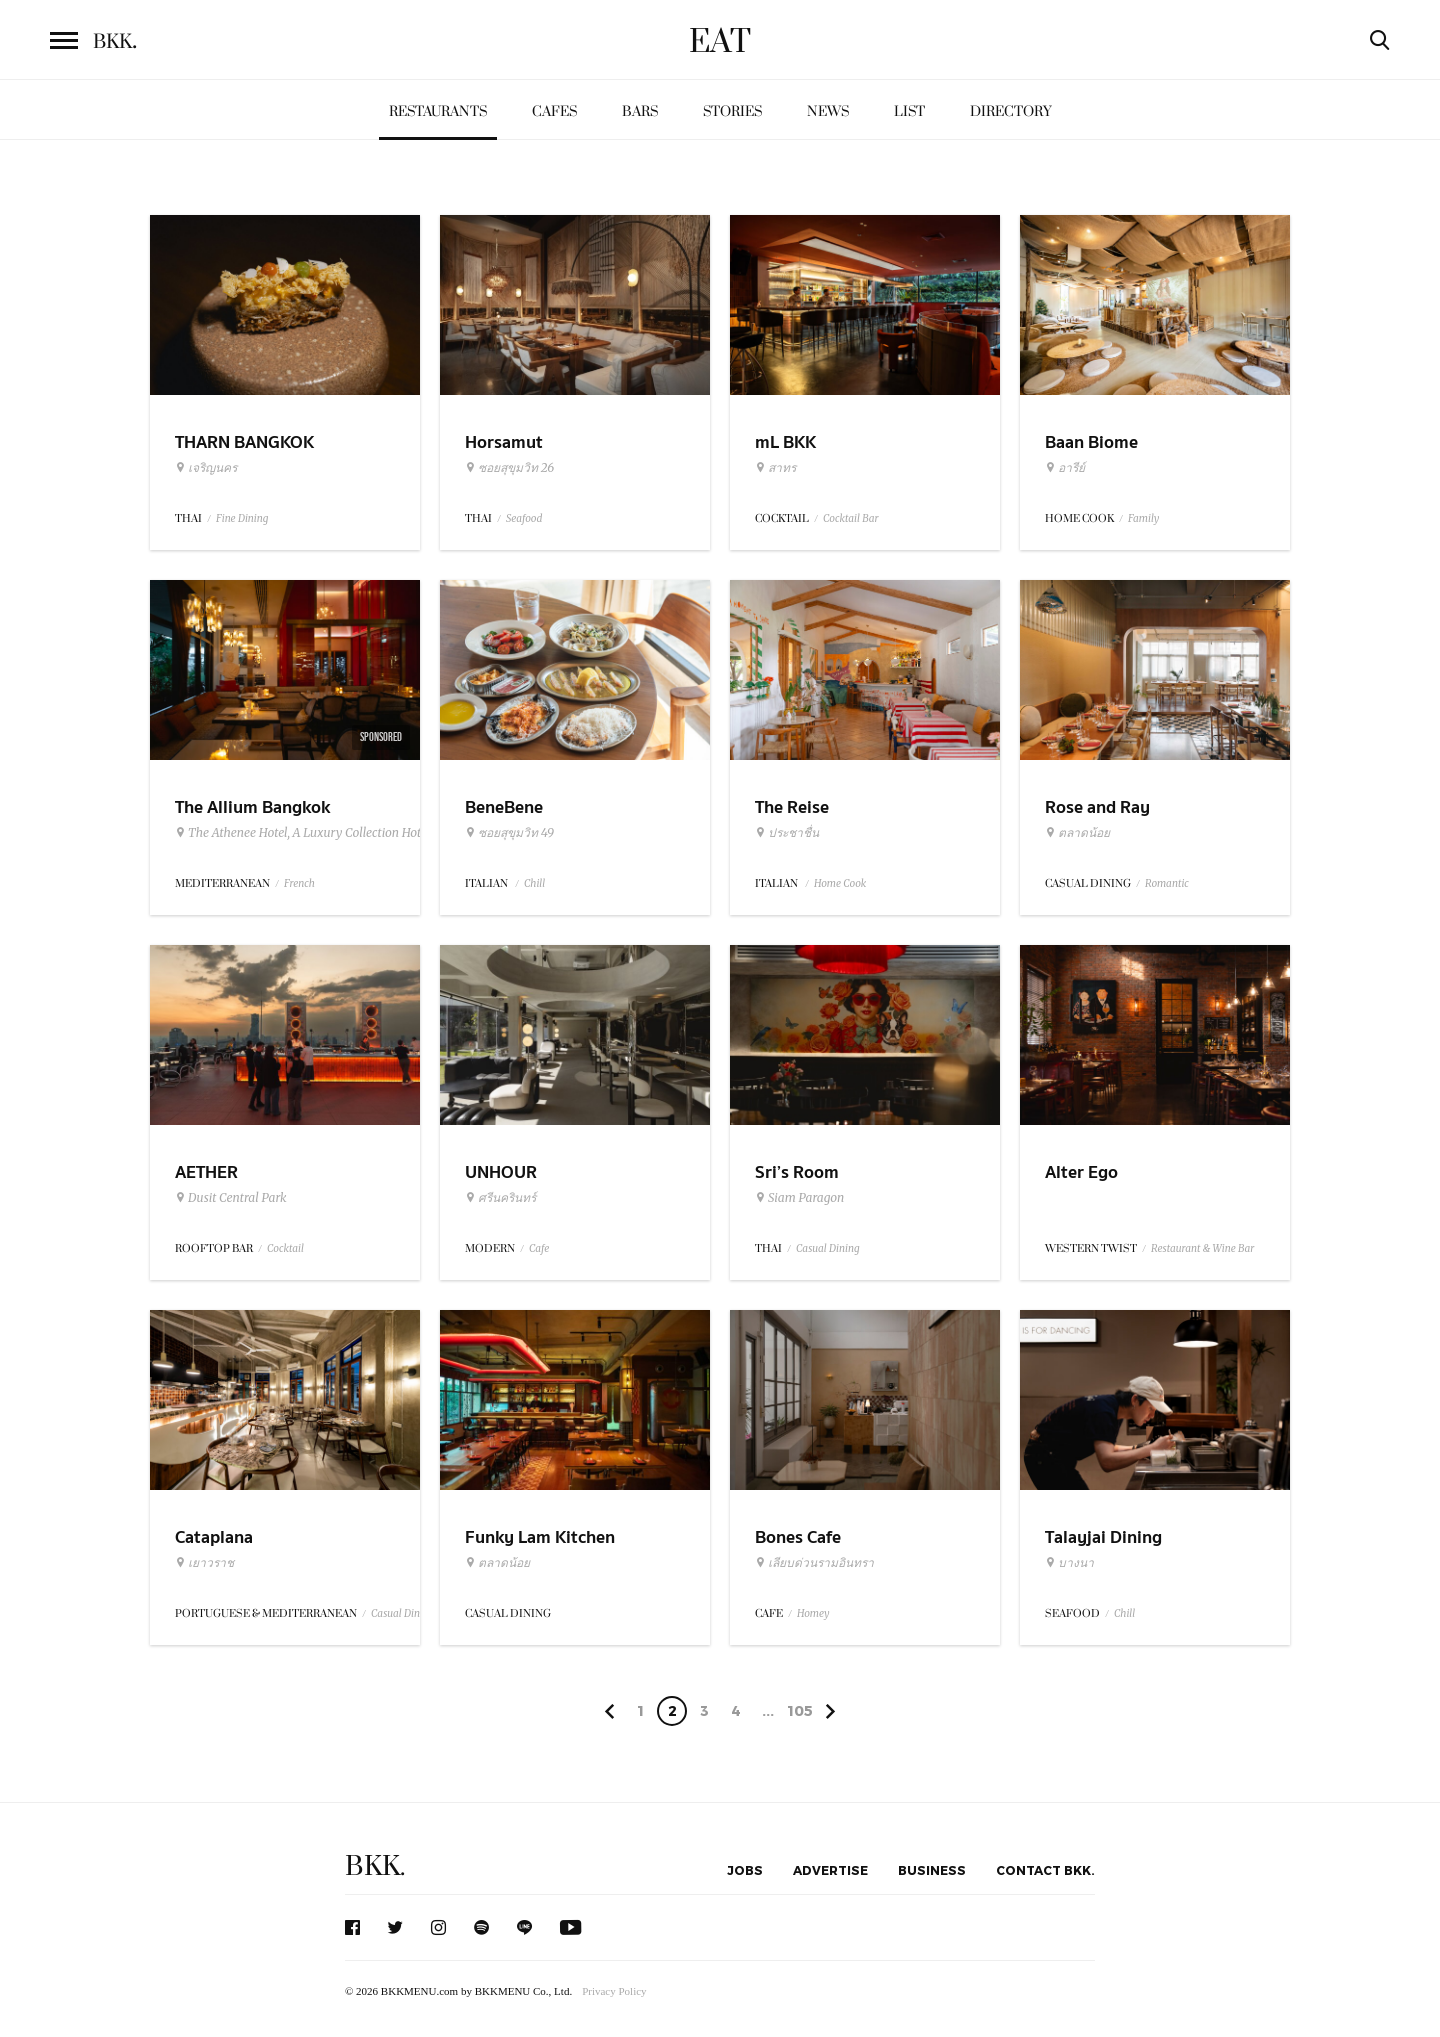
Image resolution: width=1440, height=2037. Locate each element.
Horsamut (504, 442)
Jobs (745, 1870)
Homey (813, 1613)
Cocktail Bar (850, 518)
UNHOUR (501, 1172)
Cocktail (285, 1248)
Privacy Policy (614, 1991)
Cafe (539, 1248)
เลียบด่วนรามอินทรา (814, 1563)
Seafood (524, 518)
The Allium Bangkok (252, 807)
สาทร (775, 468)
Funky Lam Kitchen (540, 1537)
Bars (640, 111)
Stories (732, 111)
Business (932, 1870)
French (299, 883)
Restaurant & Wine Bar (1202, 1248)
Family (1143, 518)
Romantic (1167, 883)
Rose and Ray (1097, 807)
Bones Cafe (798, 1537)
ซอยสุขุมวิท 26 (509, 468)
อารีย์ (1065, 468)
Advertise (830, 1870)
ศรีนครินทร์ (500, 1198)
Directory (1011, 111)
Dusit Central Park (231, 1198)
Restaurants (438, 111)
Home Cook (840, 883)
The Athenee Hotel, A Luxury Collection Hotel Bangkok (328, 833)
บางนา (1069, 1563)
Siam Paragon (799, 1198)
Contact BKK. (1045, 1870)
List (909, 111)
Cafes (554, 111)
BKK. (375, 1866)
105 (800, 1710)
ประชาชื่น (787, 833)
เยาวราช (204, 1563)
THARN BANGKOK (244, 442)
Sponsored (381, 737)
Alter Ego (1081, 1172)
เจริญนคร (206, 468)
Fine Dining (242, 518)
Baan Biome (1091, 442)
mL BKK (785, 442)
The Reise (792, 807)
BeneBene (504, 807)
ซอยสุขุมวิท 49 (509, 833)
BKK (115, 42)
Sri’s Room (797, 1172)
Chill (534, 883)
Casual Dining (828, 1248)
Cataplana (214, 1537)
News (828, 111)
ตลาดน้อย (1077, 833)
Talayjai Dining (1103, 1537)
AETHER (206, 1172)
